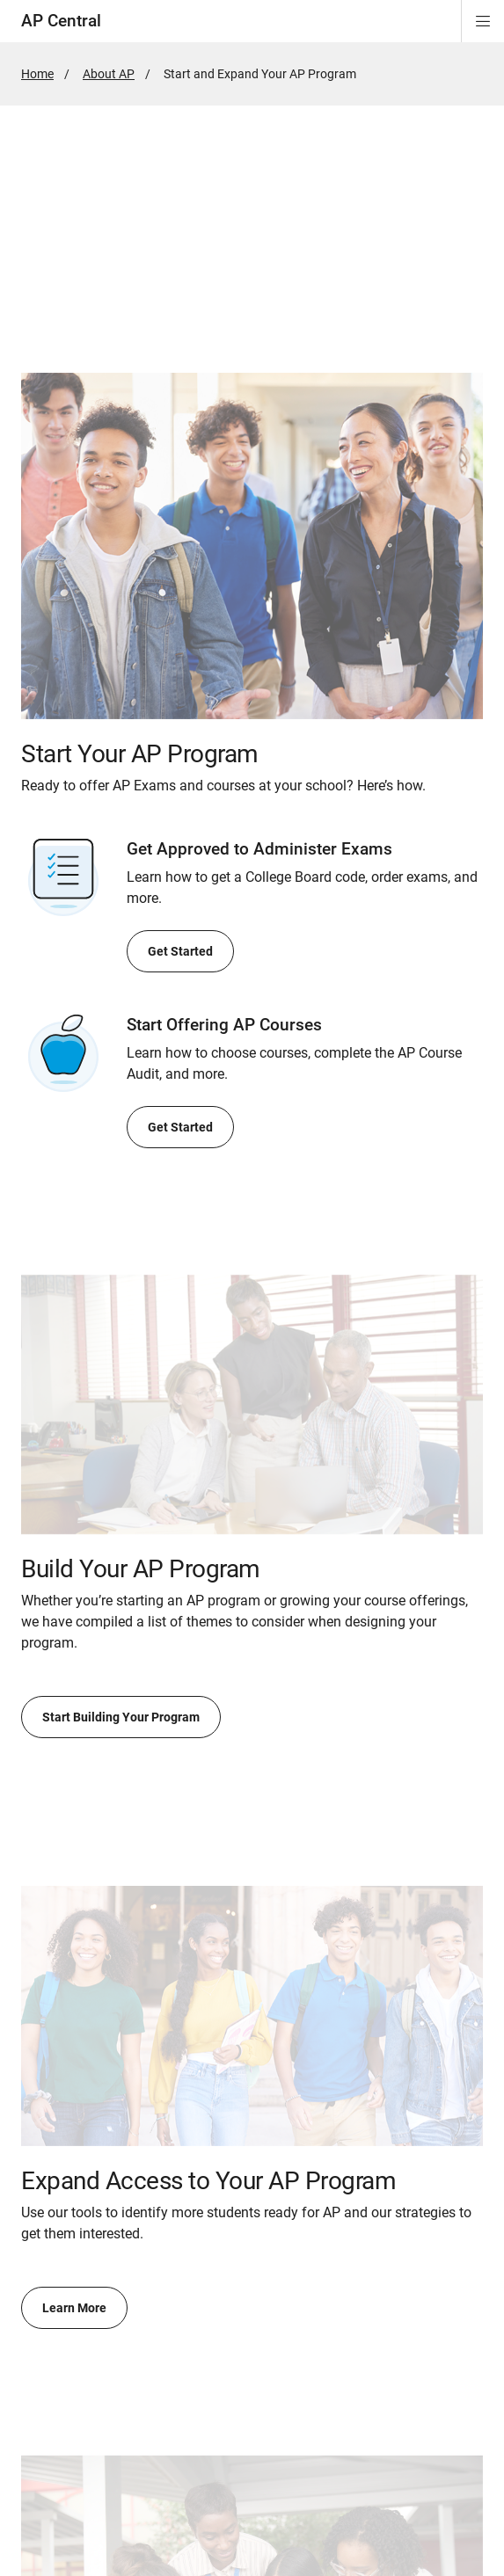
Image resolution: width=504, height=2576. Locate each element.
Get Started (180, 951)
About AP (109, 74)
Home (37, 74)
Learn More (74, 2308)
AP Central (61, 21)
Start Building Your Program (121, 1717)
